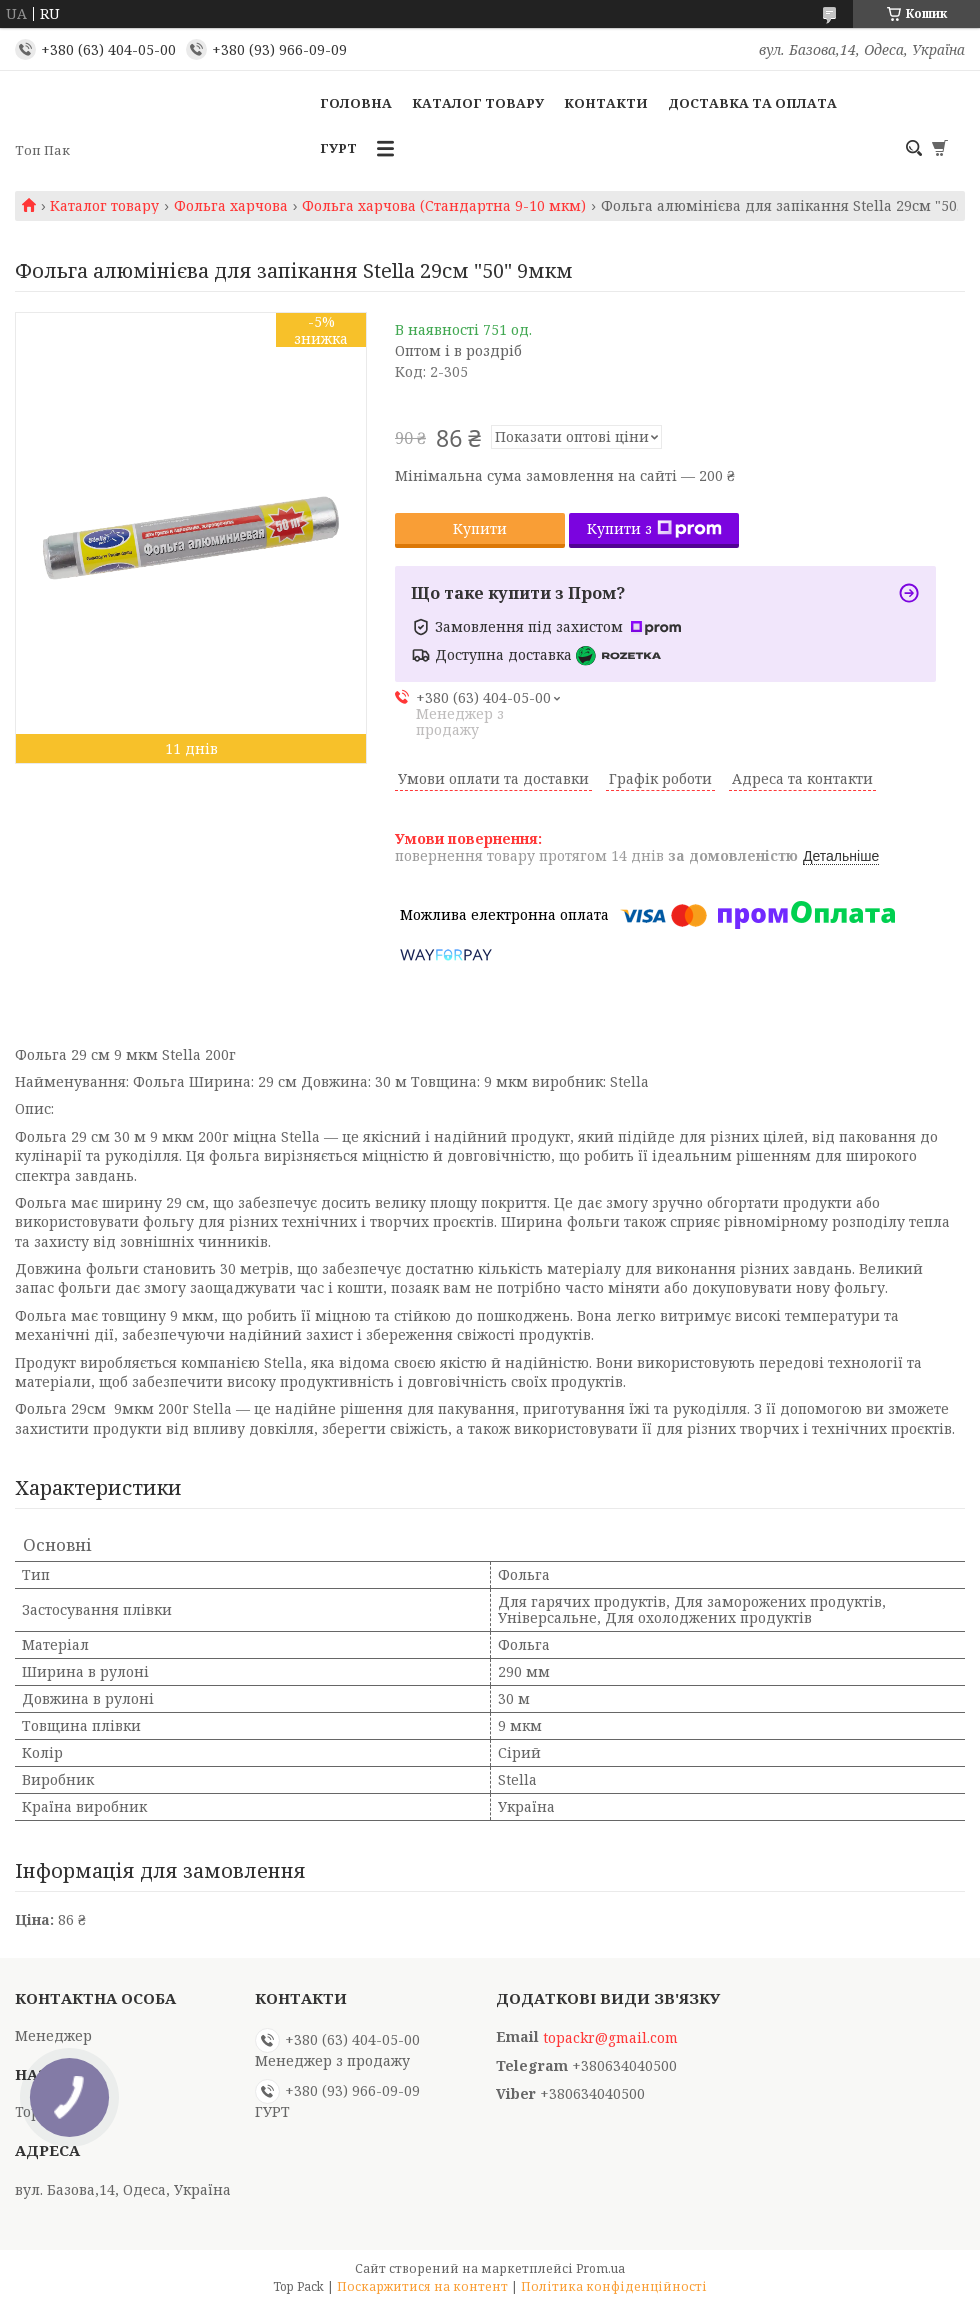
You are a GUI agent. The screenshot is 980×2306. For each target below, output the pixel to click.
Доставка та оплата (752, 103)
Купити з (654, 528)
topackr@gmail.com (610, 2038)
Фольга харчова (231, 206)
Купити (480, 528)
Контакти (606, 103)
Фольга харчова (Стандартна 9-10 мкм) (444, 206)
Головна (356, 103)
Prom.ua (600, 2268)
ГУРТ (338, 148)
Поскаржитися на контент (422, 2286)
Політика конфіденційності (614, 2286)
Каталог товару (478, 103)
